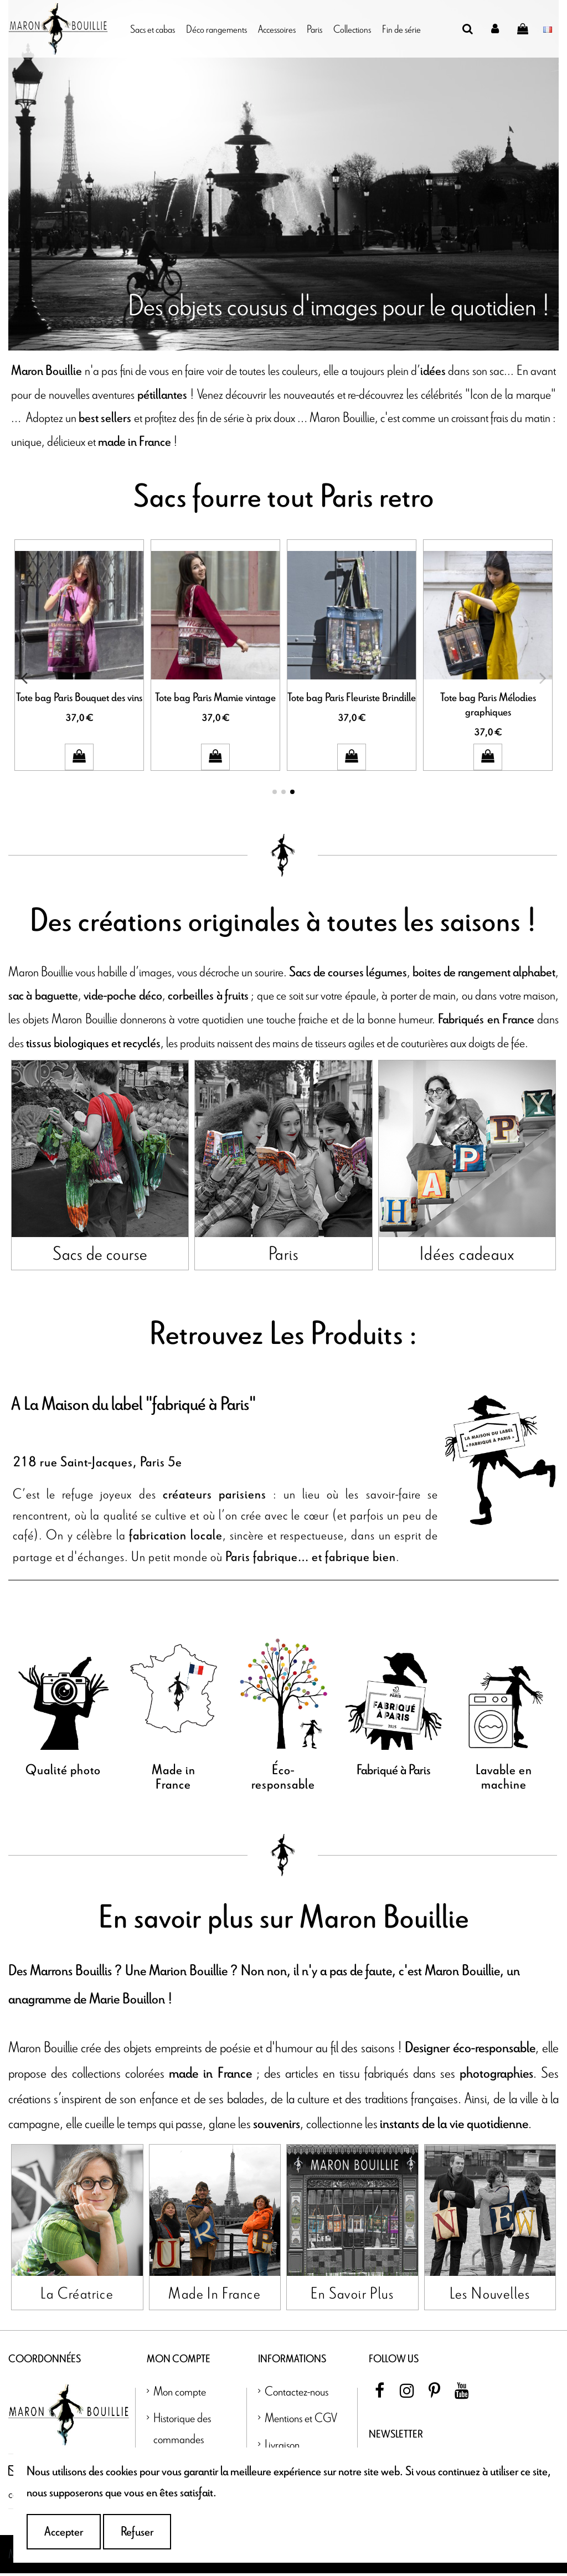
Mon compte (179, 2393)
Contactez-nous (296, 2393)
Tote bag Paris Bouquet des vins (79, 697)
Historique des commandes (182, 2430)
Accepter (63, 2532)
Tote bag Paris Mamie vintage (215, 697)
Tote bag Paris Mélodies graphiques (488, 704)
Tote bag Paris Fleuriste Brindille (351, 697)
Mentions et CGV (301, 2420)
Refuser (137, 2532)
